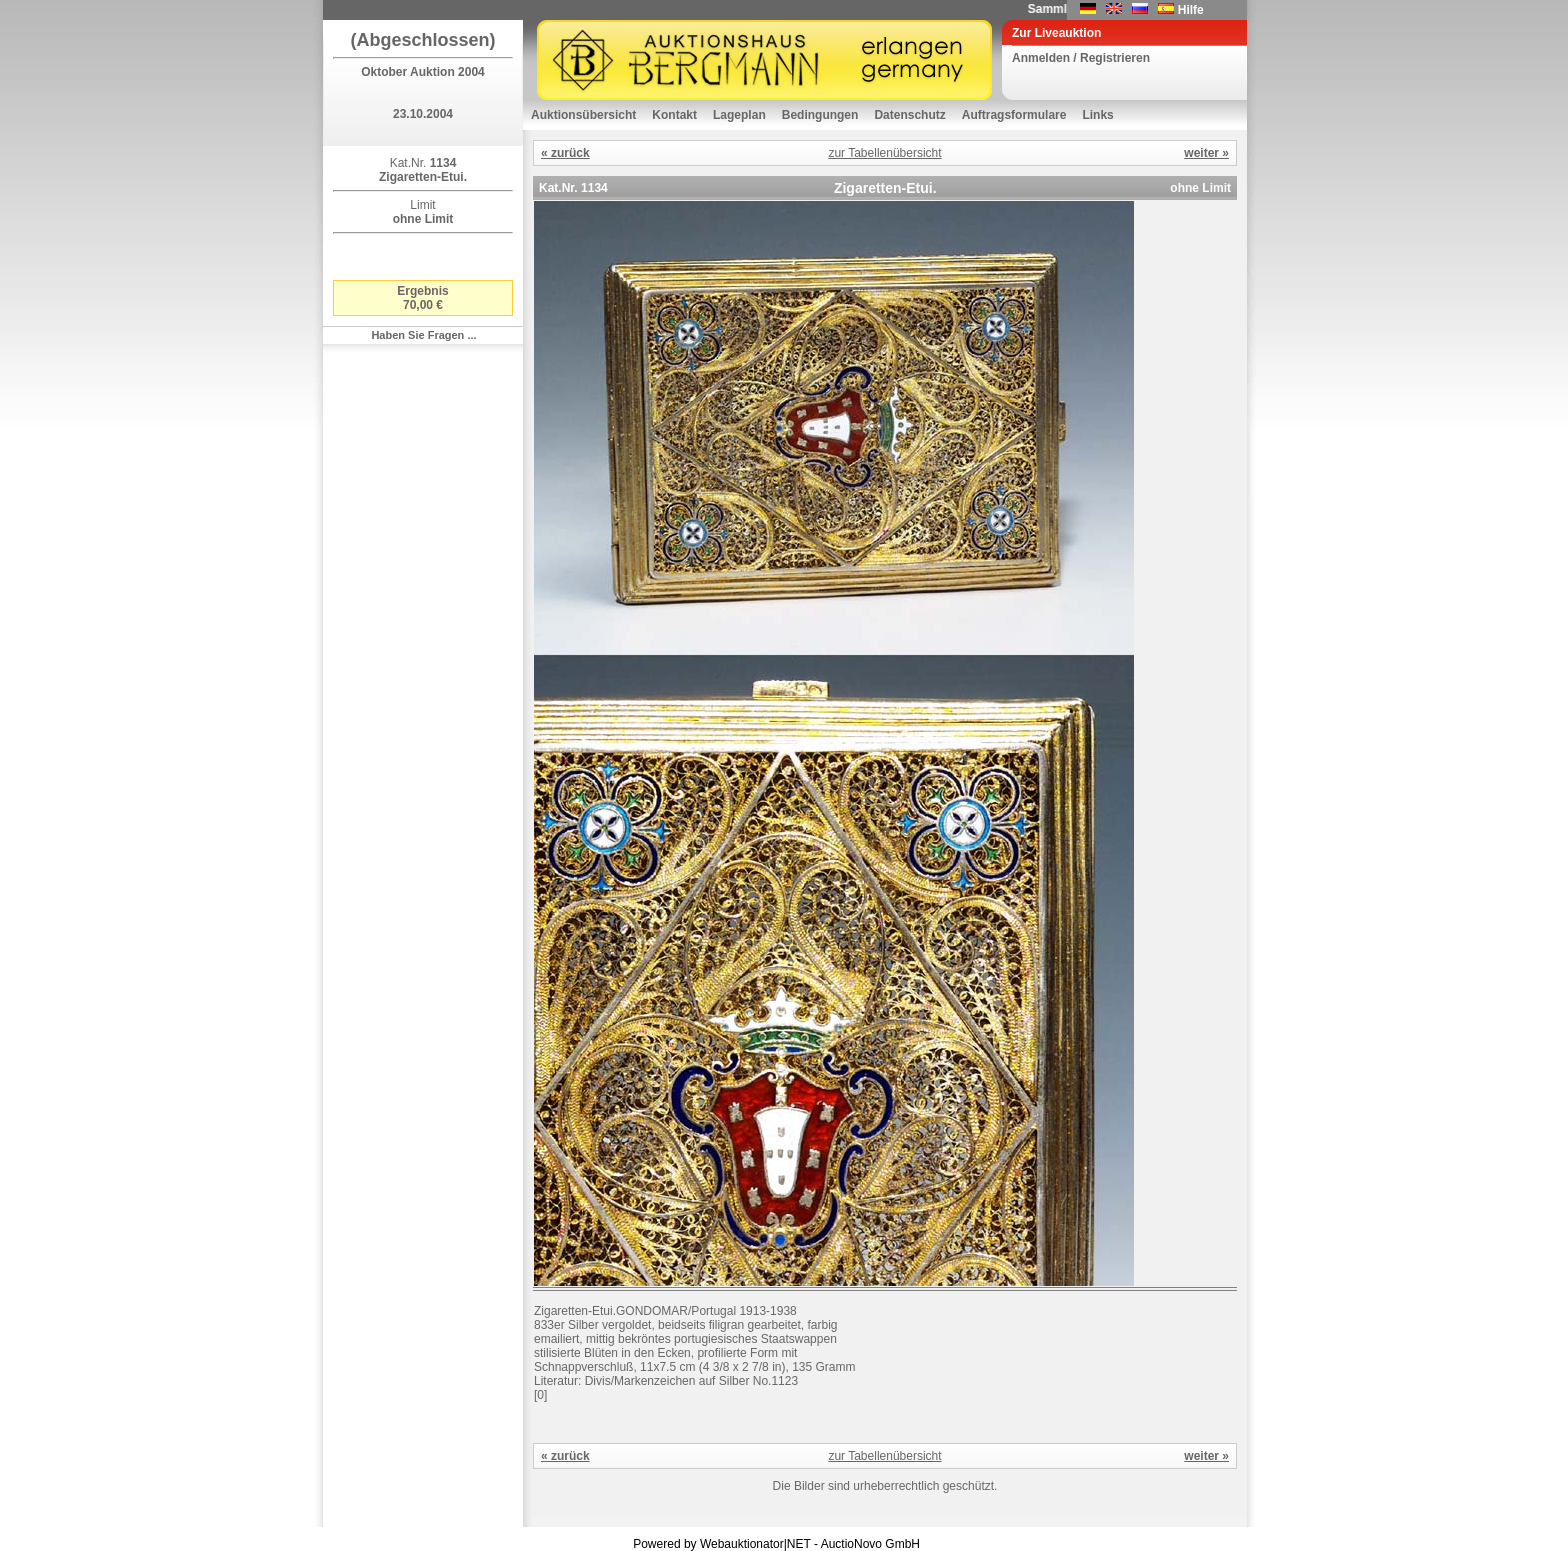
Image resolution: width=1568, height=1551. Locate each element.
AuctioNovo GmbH (870, 1544)
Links (1097, 115)
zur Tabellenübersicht (884, 153)
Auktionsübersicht (583, 115)
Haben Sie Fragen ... (423, 335)
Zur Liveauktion (1056, 33)
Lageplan (739, 115)
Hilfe (1191, 10)
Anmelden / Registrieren (1081, 58)
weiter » (1206, 153)
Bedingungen (820, 115)
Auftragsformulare (1014, 115)
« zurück (565, 153)
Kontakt (674, 115)
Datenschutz (909, 115)
